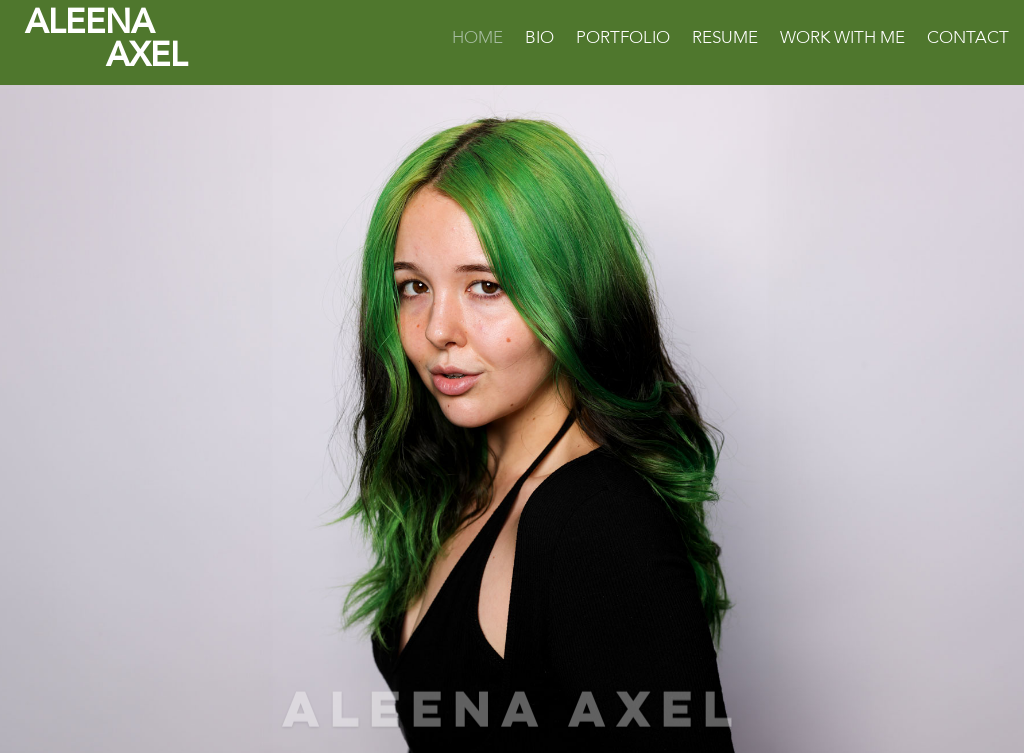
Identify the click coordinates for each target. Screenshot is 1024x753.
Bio (539, 40)
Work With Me (842, 40)
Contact (968, 40)
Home (477, 40)
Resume (725, 40)
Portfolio (623, 40)
